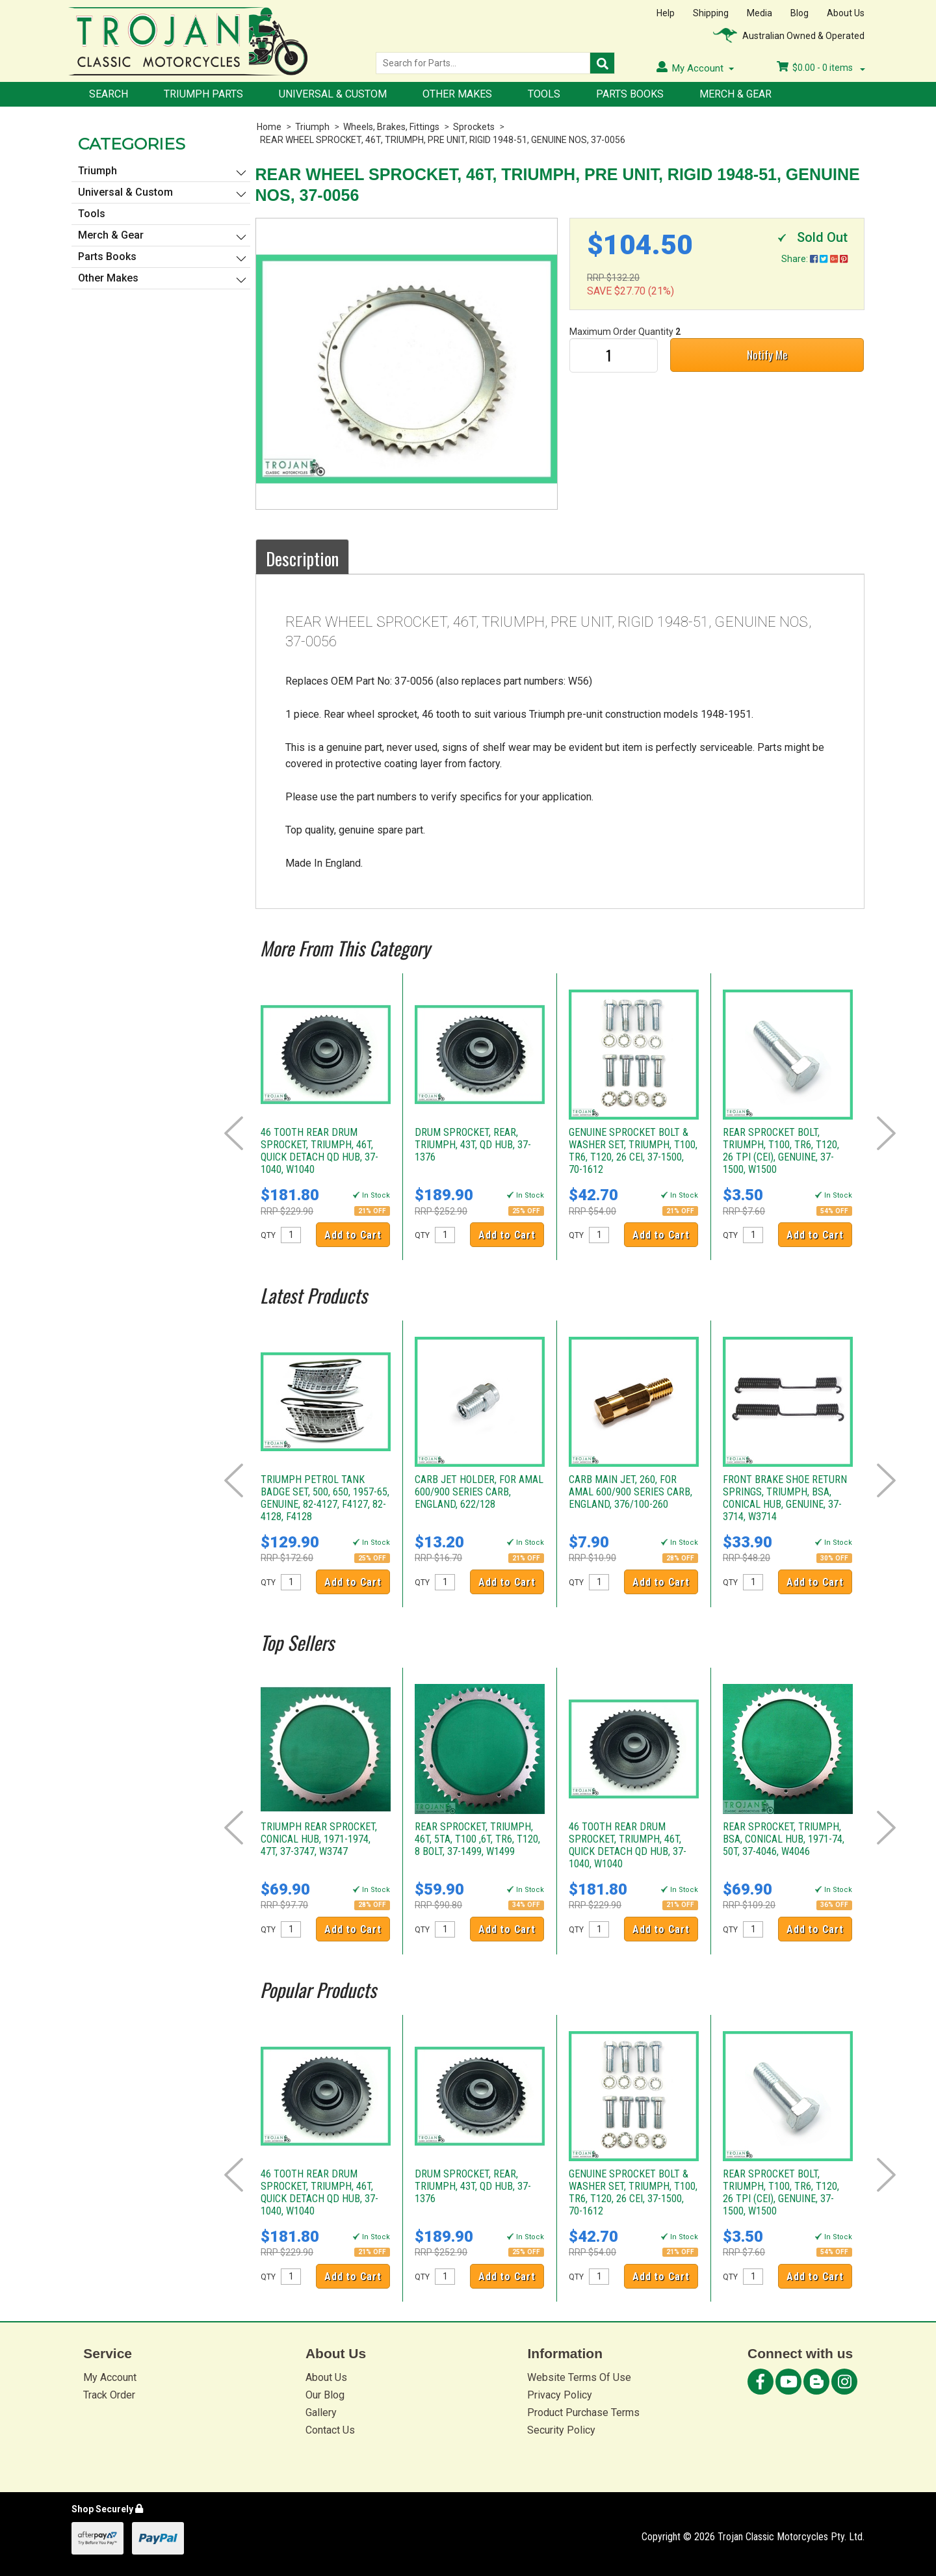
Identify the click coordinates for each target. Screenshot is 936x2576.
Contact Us (330, 2430)
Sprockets (474, 127)
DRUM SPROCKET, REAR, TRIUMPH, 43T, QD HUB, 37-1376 (473, 1144)
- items (821, 67)
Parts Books (630, 94)
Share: (814, 259)
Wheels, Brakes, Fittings (391, 127)
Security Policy (561, 2430)
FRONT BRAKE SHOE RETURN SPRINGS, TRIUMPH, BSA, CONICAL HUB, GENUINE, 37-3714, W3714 (785, 1498)
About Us (845, 13)
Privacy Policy (559, 2395)
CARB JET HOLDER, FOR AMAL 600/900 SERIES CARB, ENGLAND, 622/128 (479, 1491)
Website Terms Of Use (579, 2377)
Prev (233, 1133)
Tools (544, 94)
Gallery (321, 2412)
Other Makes (457, 94)
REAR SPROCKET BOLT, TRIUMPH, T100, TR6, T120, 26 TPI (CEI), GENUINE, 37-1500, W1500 (781, 1151)
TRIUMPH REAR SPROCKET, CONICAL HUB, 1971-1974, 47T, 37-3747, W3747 (319, 1839)
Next (886, 1133)
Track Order (109, 2395)
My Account (109, 2377)
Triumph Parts (203, 94)
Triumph (312, 127)
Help (665, 13)
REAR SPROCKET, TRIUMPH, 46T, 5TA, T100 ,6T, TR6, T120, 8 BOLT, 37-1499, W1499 (477, 1839)
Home (269, 127)
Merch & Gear (735, 94)
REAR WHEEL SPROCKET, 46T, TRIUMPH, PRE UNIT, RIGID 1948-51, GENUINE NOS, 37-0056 (442, 140)
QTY (268, 1235)
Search (108, 94)
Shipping (711, 13)
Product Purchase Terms (583, 2412)
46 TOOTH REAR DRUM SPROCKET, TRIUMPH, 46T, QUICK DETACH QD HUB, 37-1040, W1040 (319, 1151)
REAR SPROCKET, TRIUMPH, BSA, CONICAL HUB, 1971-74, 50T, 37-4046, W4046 (783, 1839)
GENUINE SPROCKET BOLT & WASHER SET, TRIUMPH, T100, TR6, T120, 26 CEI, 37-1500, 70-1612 (633, 1151)
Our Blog (325, 2395)
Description (302, 558)
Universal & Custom (333, 94)
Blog (799, 13)
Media (759, 13)
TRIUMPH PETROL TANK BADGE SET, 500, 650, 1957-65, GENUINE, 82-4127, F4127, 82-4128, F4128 (325, 1498)
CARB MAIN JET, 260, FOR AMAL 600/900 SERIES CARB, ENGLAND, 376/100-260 (630, 1491)
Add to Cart (353, 1235)
